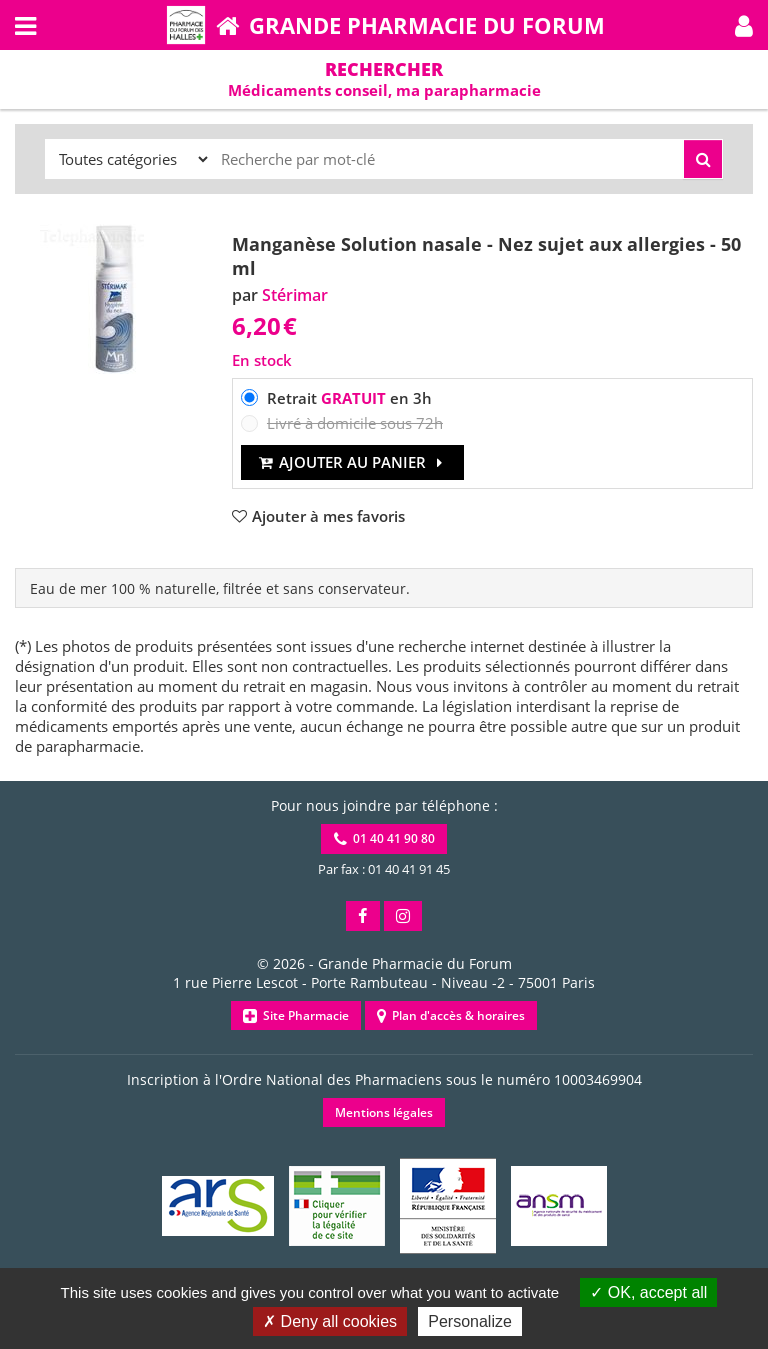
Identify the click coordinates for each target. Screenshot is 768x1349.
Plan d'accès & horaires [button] (451, 1015)
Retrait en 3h (349, 398)
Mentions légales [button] (384, 1112)
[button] (744, 25)
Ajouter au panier (352, 462)
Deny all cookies (330, 1321)
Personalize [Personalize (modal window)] (470, 1321)
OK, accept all (648, 1292)
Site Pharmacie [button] (296, 1015)
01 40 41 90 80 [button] (384, 838)
